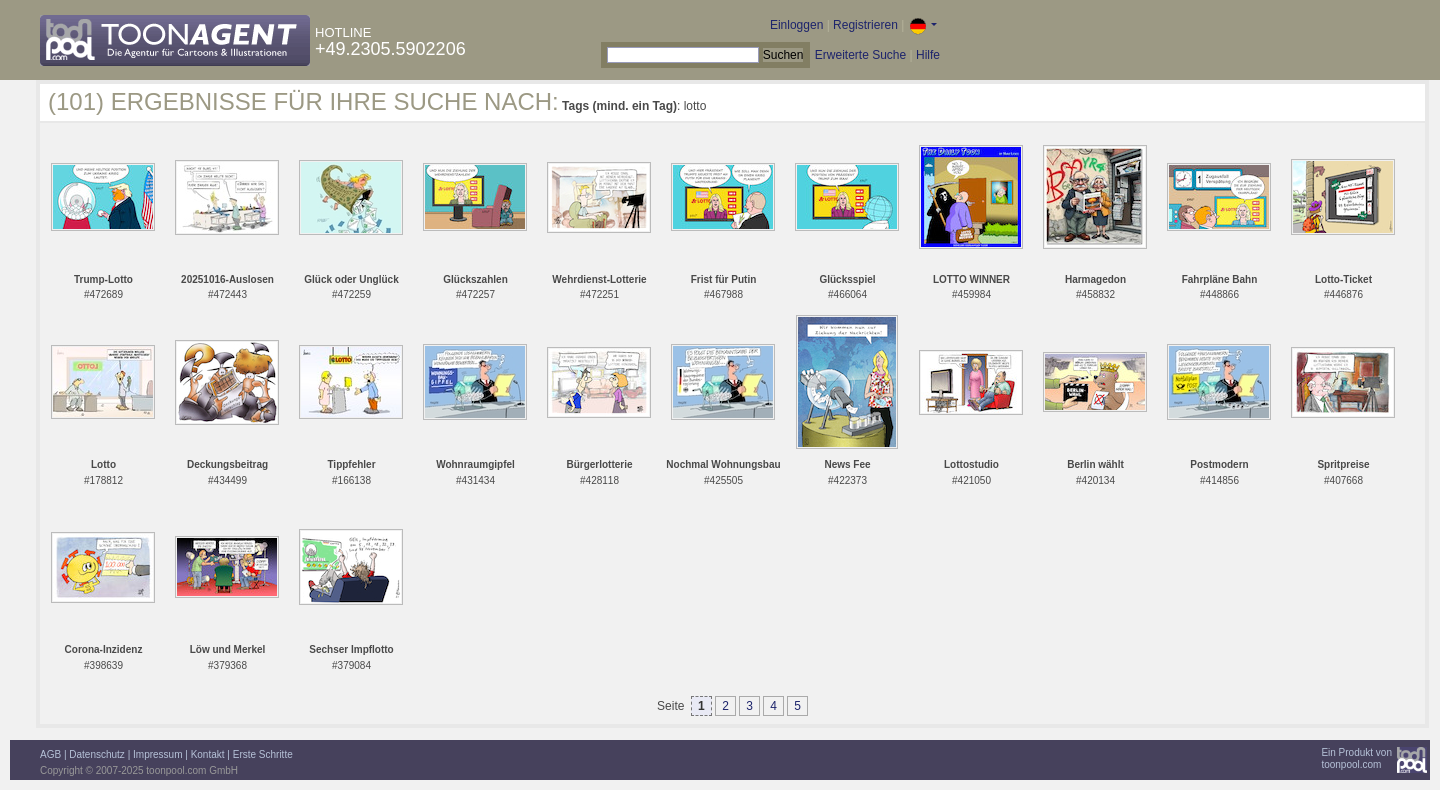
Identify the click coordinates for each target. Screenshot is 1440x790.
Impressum (157, 754)
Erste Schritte (263, 754)
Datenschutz (97, 754)
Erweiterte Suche (860, 55)
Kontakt (208, 754)
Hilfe (928, 55)
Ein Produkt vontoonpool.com (1356, 758)
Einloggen (796, 25)
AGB (50, 754)
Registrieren (865, 25)
